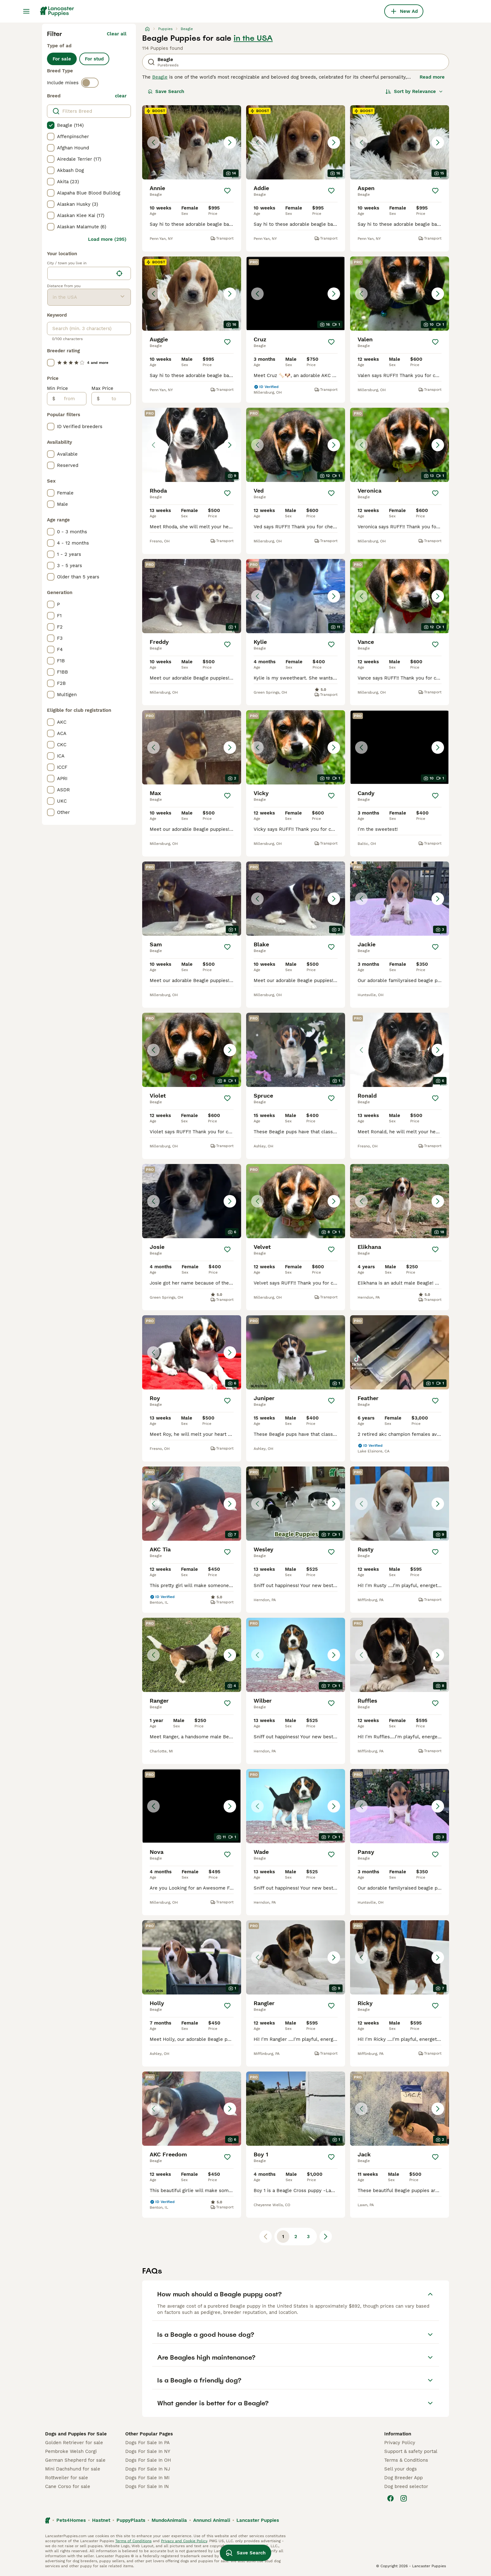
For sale (62, 59)
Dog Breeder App (403, 2477)
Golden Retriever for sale (74, 2442)
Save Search (166, 91)
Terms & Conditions (406, 2460)
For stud (94, 59)
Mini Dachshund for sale (72, 2469)
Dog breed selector (406, 2486)
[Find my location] (119, 273)
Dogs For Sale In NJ (147, 2469)
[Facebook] (390, 2498)
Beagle (160, 77)
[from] (70, 398)
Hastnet (101, 2520)
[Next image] (230, 142)
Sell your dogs (400, 2469)
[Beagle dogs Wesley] (295, 1503)
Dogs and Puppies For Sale (76, 2434)
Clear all (117, 34)
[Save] (227, 190)
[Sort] (414, 91)
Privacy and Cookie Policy (184, 2541)
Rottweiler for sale (66, 2477)
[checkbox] (50, 125)
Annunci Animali (211, 2520)
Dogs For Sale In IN (147, 2486)
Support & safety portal (410, 2451)
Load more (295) (107, 239)
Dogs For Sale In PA (147, 2442)
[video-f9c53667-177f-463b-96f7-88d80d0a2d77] (399, 1352)
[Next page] (325, 2236)
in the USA (253, 38)
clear (121, 96)
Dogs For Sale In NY (147, 2451)
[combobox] (80, 273)
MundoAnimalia (169, 2520)
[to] (115, 398)
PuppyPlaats (130, 2520)
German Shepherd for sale (75, 2460)
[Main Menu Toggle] (26, 11)
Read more (432, 77)
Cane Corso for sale (67, 2486)
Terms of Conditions (133, 2541)
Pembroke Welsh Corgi (71, 2451)
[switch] (90, 83)
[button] (191, 142)
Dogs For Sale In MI (147, 2477)
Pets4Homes (71, 2520)
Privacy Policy (399, 2442)
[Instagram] (403, 2498)
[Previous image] (153, 142)
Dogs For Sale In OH (148, 2460)
